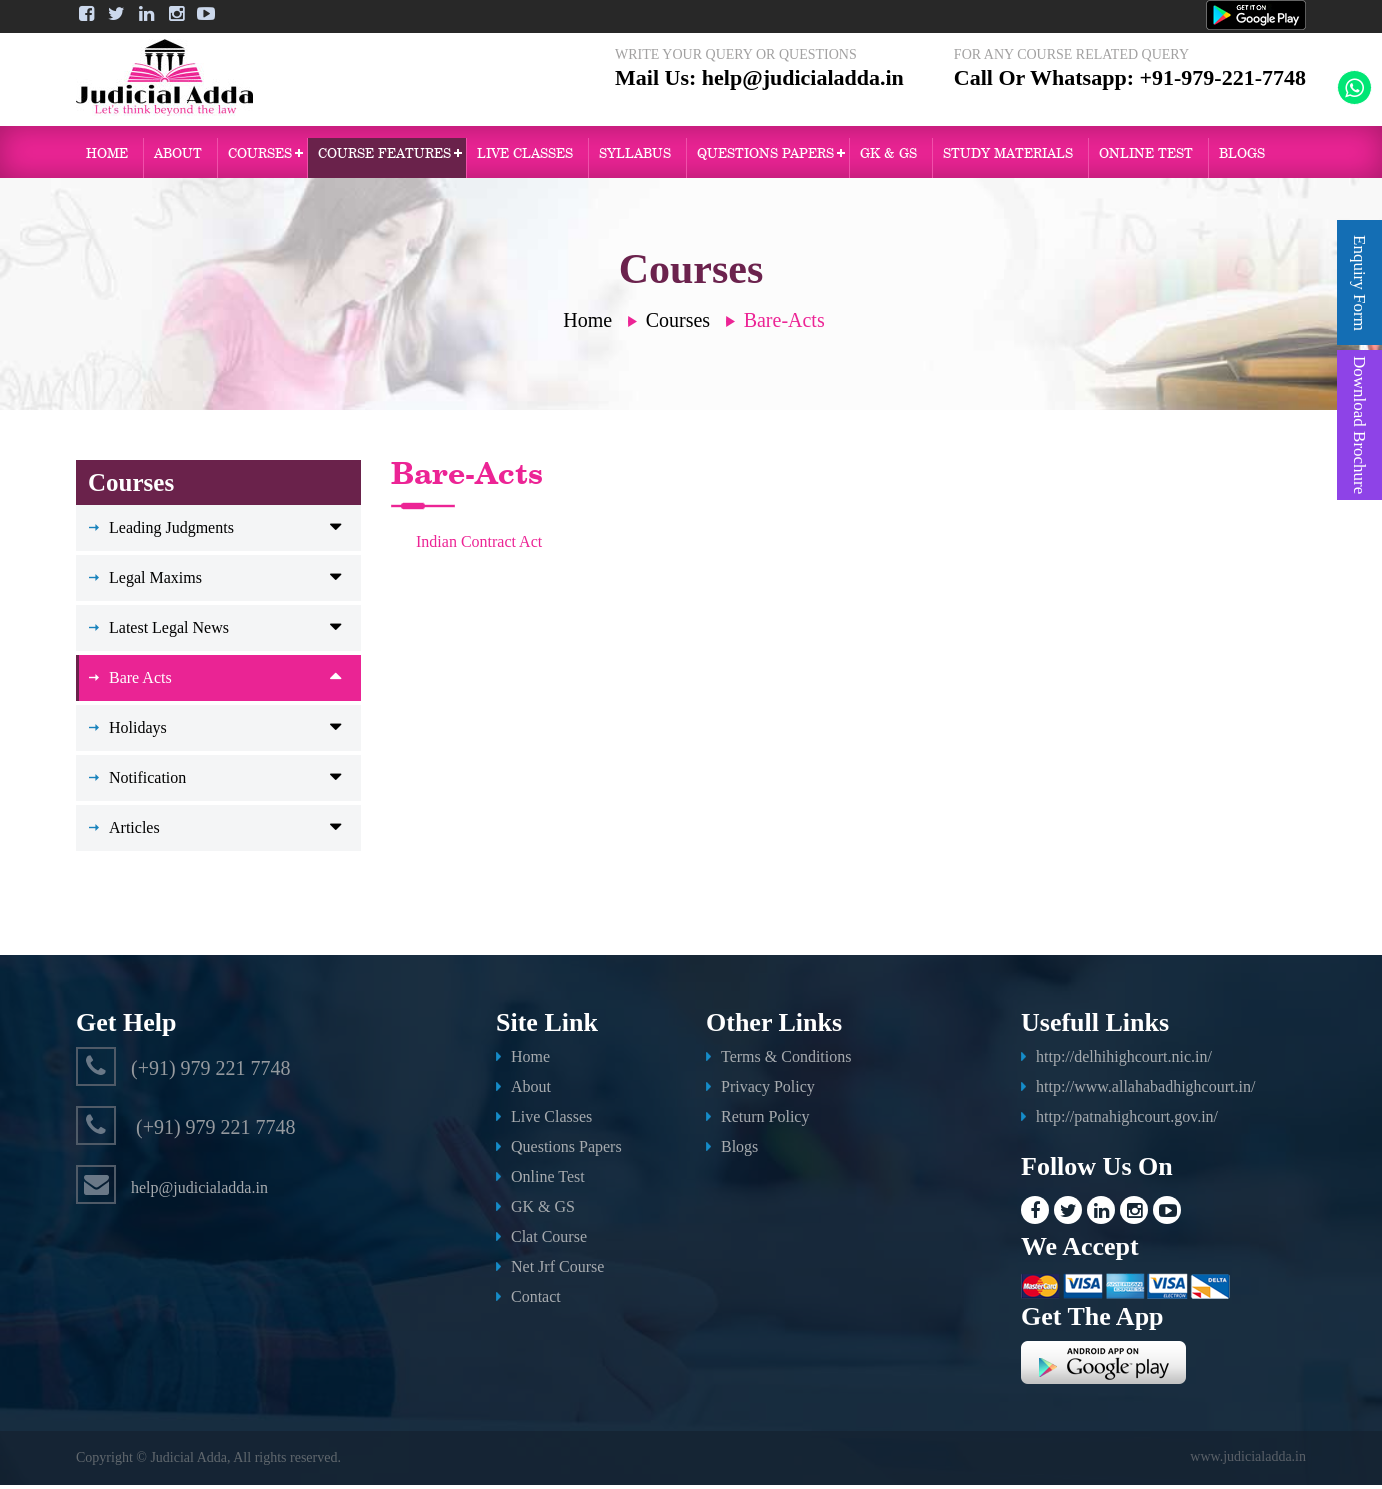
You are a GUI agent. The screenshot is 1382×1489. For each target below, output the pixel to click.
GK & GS (888, 157)
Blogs (1242, 157)
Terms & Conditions (786, 1060)
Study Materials (1008, 157)
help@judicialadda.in (803, 92)
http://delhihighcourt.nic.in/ (1124, 1060)
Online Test (548, 1180)
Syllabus (635, 157)
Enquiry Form (1359, 283)
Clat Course (549, 1240)
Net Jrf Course (557, 1270)
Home (107, 157)
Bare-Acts (784, 324)
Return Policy (765, 1120)
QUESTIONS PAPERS (765, 157)
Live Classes (525, 157)
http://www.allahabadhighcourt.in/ (1145, 1090)
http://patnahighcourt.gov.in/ (1127, 1120)
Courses (260, 157)
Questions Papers (566, 1150)
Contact (536, 1300)
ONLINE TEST (1146, 157)
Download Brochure (1359, 425)
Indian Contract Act (479, 545)
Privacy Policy (768, 1090)
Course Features (384, 157)
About (178, 157)
